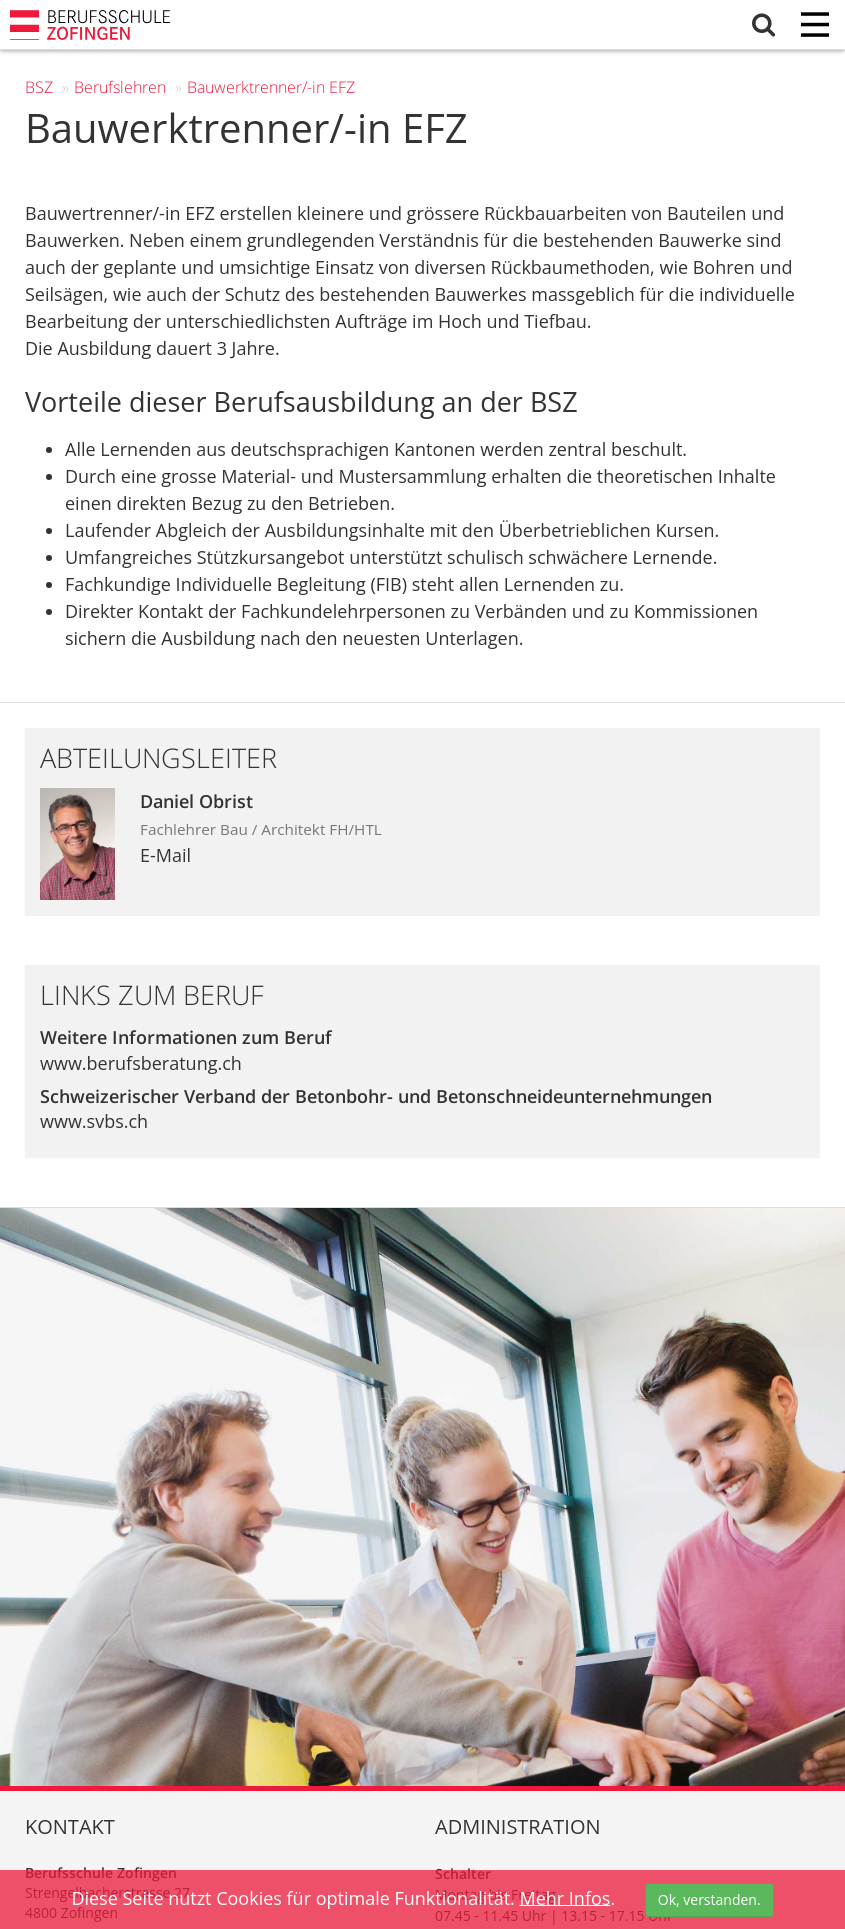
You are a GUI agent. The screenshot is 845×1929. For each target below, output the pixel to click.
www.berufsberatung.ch (141, 1063)
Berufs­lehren (120, 87)
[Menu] (815, 26)
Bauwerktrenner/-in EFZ (271, 87)
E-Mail (165, 855)
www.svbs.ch (94, 1121)
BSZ (39, 87)
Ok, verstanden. (709, 1899)
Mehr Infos (564, 1897)
